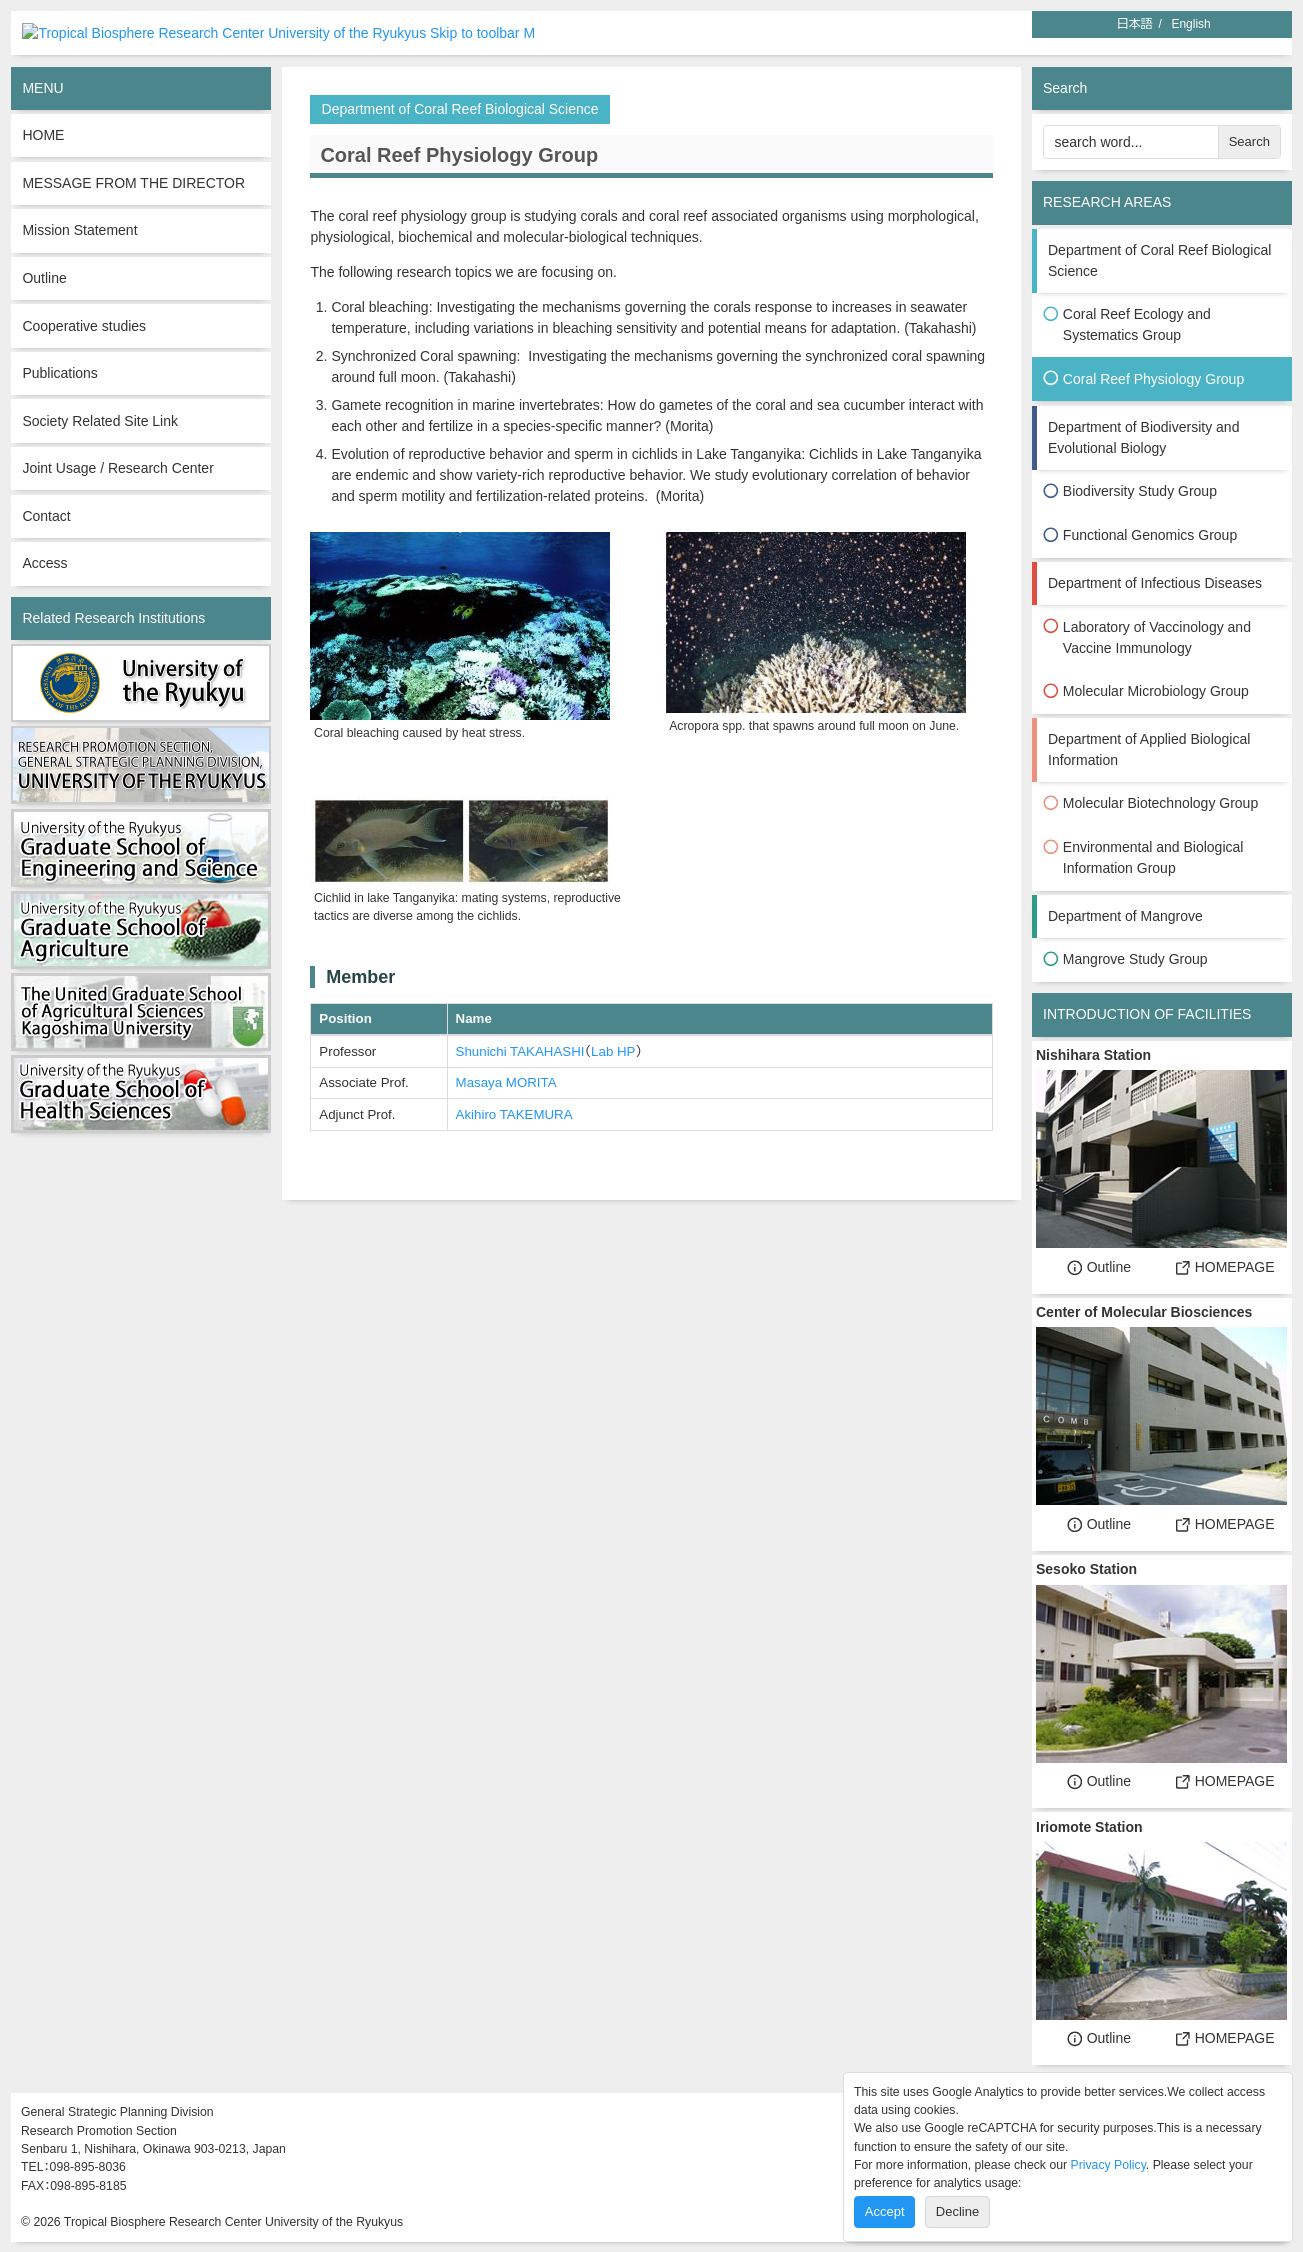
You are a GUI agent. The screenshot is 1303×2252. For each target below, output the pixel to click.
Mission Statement (79, 230)
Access (44, 563)
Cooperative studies (84, 325)
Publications (60, 372)
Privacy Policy (1108, 2165)
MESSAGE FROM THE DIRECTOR (133, 182)
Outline (44, 277)
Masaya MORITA (506, 1081)
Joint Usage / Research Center (117, 467)
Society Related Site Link (100, 420)
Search (1249, 141)
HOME (43, 135)
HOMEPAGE (1225, 1266)
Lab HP (613, 1050)
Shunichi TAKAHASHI (520, 1050)
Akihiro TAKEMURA (514, 1113)
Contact (46, 515)
